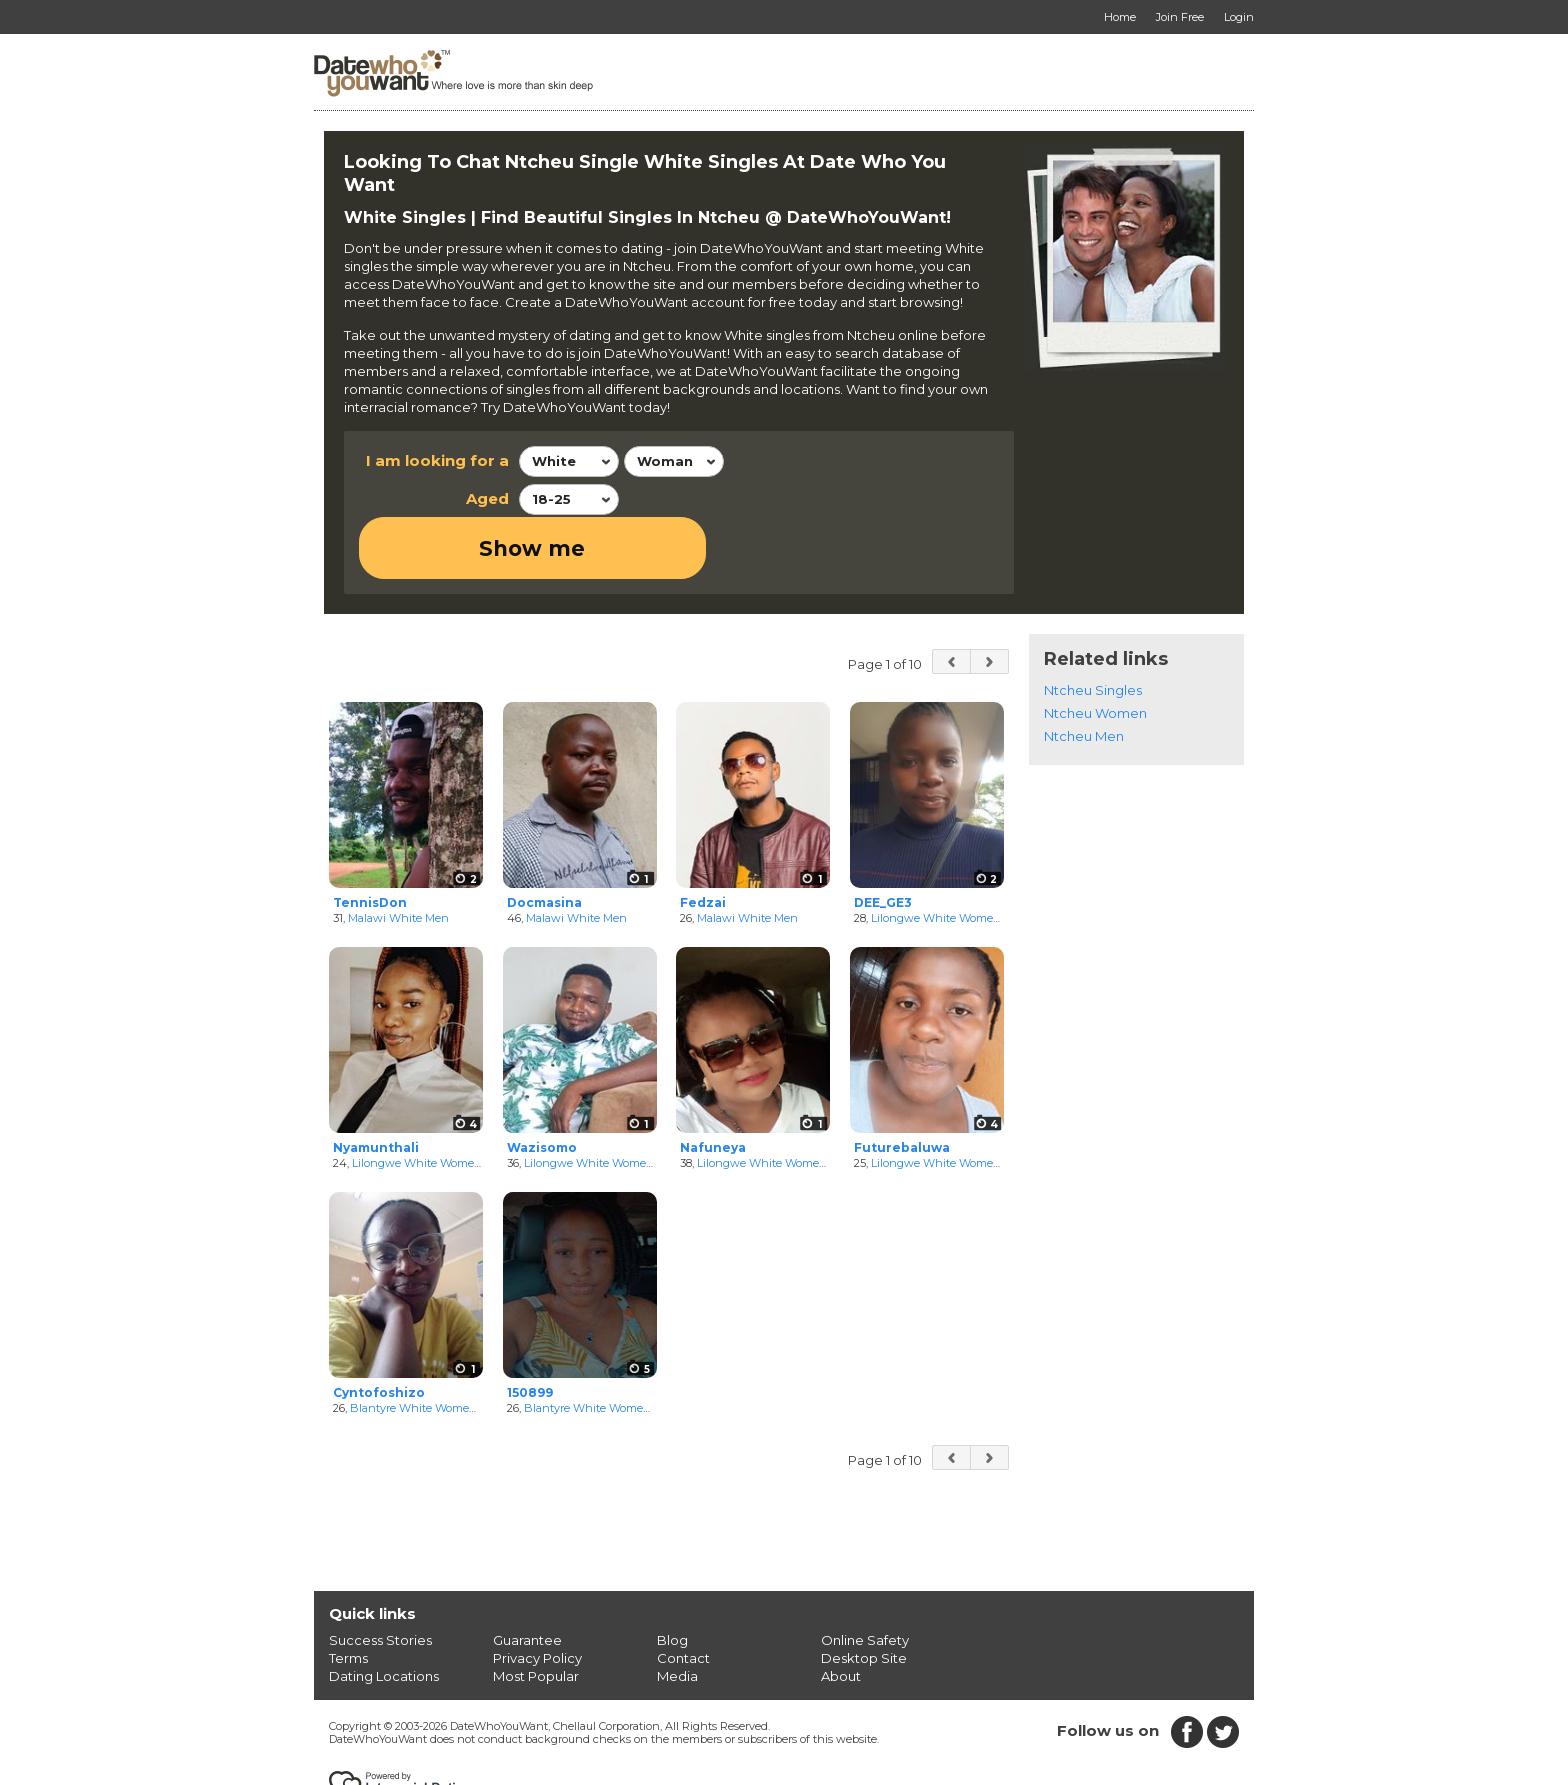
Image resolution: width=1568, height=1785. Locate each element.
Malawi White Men (398, 856)
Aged (487, 498)
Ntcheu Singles (1093, 627)
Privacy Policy (537, 1596)
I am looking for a (437, 460)
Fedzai (703, 839)
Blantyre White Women (413, 1346)
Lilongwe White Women (936, 856)
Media (677, 1614)
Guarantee (527, 1578)
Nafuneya (713, 1084)
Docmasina (544, 839)
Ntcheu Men (1084, 673)
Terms (348, 1596)
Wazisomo (542, 1084)
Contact (683, 1596)
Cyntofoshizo (379, 1329)
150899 (530, 1329)
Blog (672, 1578)
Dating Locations (384, 1614)
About (841, 1614)
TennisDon (370, 839)
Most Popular (536, 1614)
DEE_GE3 (883, 839)
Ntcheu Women (1095, 650)
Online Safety (865, 1578)
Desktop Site (864, 1596)
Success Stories (380, 1578)
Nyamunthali (376, 1084)
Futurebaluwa (902, 1084)
